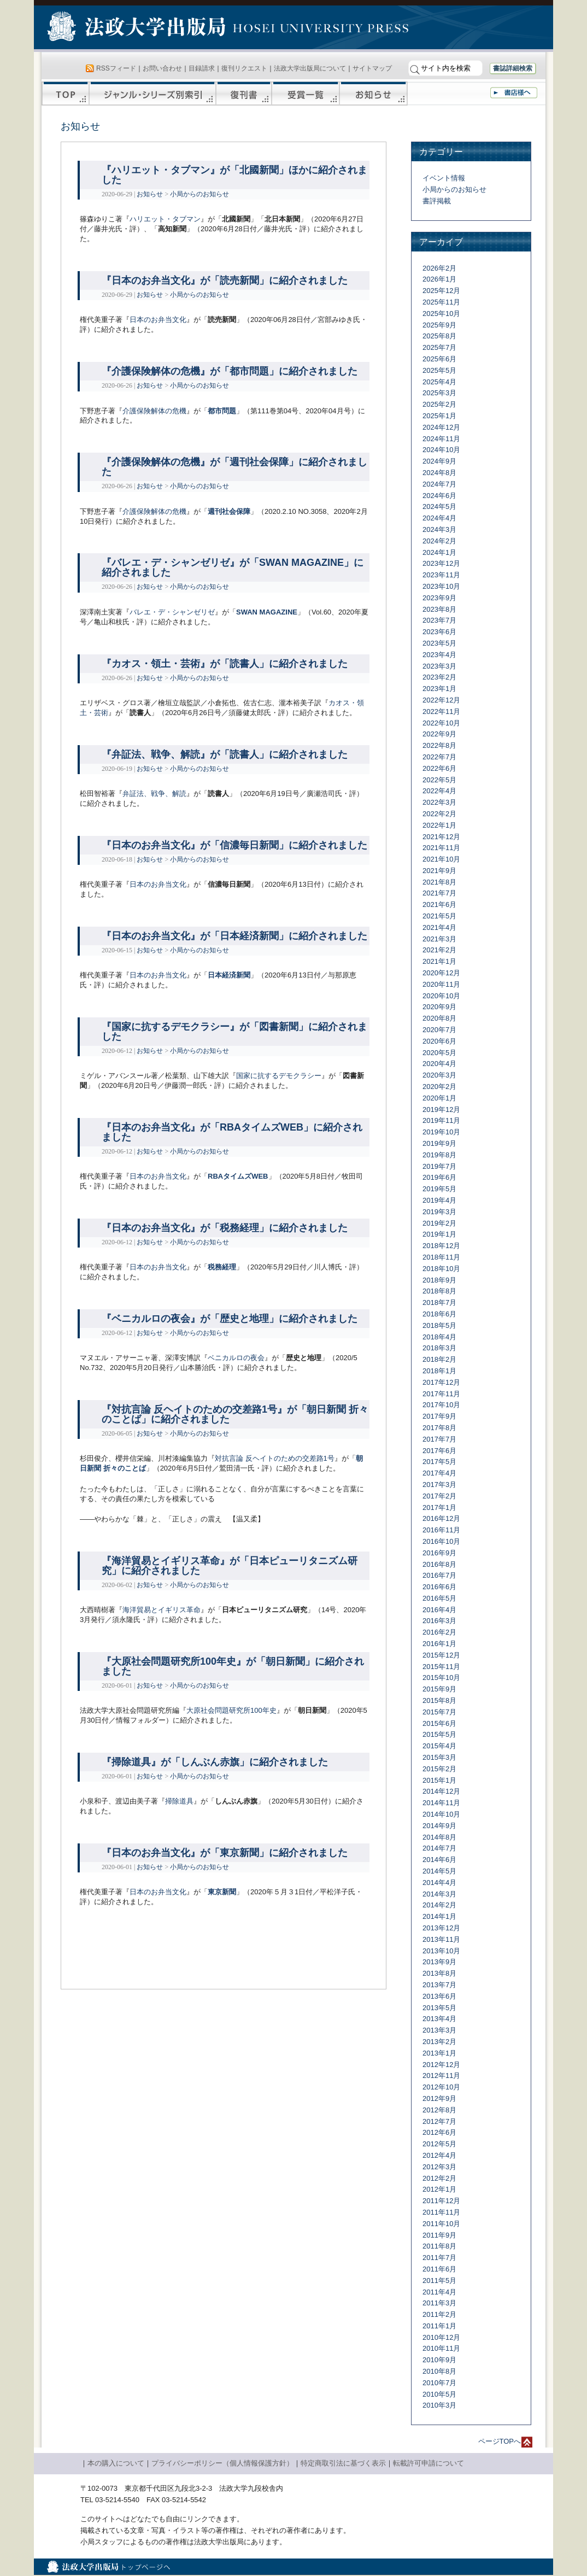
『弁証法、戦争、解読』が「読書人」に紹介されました (225, 754)
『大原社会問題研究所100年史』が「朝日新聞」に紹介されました (233, 1666)
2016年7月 (439, 1575)
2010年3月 (439, 2405)
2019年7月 (439, 1166)
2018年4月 (439, 1337)
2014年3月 (439, 1894)
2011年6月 (439, 2269)
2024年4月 (439, 518)
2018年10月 (441, 1268)
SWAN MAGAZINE (266, 612)
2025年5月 (439, 370)
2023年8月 (439, 609)
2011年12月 (441, 2201)
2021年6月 (439, 904)
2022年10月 (441, 723)
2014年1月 (439, 1916)
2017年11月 (441, 1394)
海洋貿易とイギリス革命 (161, 1610)
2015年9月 (439, 1689)
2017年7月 (439, 1439)
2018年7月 (439, 1302)
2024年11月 (441, 439)
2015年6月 (439, 1723)
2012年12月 (441, 2064)
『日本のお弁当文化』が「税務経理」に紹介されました (225, 1227)
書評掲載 (436, 201)
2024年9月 (439, 461)
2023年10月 (441, 586)
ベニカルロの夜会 (236, 1358)
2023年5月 (439, 643)
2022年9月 (439, 734)
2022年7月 (439, 757)
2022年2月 (439, 814)
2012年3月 (439, 2167)
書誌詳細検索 (512, 68)
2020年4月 (439, 1063)
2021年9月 (439, 871)
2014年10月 (441, 1814)
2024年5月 (439, 506)
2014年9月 (439, 1826)
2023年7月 (439, 620)
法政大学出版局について (310, 68)
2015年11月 (441, 1666)
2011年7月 (439, 2257)
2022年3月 (439, 802)
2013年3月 (439, 2030)
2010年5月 (439, 2394)
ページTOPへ (499, 2441)
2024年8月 (439, 473)
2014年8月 (439, 1837)
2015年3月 (439, 1757)
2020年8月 (439, 1018)
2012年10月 (441, 2087)
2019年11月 (441, 1120)
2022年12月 (441, 700)
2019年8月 (439, 1155)
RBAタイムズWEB (238, 1176)
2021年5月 (439, 916)
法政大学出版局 (138, 28)
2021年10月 (441, 859)
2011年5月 (439, 2280)
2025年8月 (439, 336)
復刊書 (244, 93)
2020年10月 (441, 996)
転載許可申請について (428, 2463)
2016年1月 (439, 1644)
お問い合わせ (162, 68)
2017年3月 (439, 1484)
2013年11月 (441, 1939)
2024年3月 (439, 529)
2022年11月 (441, 711)
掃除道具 (179, 1801)
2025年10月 (441, 313)
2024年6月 (439, 495)
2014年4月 (439, 1882)
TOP (65, 93)
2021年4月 (439, 927)
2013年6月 (439, 1996)
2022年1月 (439, 825)
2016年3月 (439, 1621)
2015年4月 (439, 1746)
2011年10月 (441, 2224)
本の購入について (115, 2463)
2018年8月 (439, 1291)
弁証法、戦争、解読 (154, 793)
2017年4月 (439, 1473)
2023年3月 (439, 666)
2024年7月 (439, 484)
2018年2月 (439, 1359)
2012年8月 (439, 2110)
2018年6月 (439, 1314)
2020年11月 (441, 984)
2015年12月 (441, 1655)
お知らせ (373, 93)
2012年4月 (439, 2155)
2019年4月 (439, 1200)
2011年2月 (439, 2314)
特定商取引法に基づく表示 (343, 2463)
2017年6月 (439, 1451)
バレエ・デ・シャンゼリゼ (172, 612)
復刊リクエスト (244, 68)
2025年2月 (439, 404)
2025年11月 (441, 302)
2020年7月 (439, 1030)
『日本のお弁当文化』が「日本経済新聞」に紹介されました (234, 935)
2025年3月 (439, 393)
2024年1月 (439, 552)
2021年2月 (439, 950)
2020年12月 (441, 973)
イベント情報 (443, 178)
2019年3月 (439, 1212)
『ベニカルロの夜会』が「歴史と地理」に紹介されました (229, 1318)
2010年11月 (441, 2348)
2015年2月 (439, 1769)
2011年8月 (439, 2246)
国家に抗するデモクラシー (278, 1076)
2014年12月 (441, 1791)
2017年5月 (439, 1461)
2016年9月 (439, 1553)
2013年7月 (439, 1985)
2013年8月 (439, 1973)
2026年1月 (439, 279)
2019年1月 (439, 1234)
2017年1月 (439, 1507)
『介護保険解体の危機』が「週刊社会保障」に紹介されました (234, 466)
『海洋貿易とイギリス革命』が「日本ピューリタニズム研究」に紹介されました (229, 1565)
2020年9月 (439, 1007)
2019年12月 (441, 1109)
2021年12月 (441, 837)
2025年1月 (439, 416)
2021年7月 (439, 893)
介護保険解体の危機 (154, 411)
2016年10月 (441, 1541)
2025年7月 (439, 347)
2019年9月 (439, 1143)
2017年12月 (441, 1382)
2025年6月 (439, 359)
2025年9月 (439, 325)
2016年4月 (439, 1610)
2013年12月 (441, 1928)
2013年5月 (439, 2008)
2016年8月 (439, 1564)
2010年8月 (439, 2371)
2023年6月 (439, 632)
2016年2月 (439, 1632)
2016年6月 (439, 1587)
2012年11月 (441, 2075)
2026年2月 (439, 268)
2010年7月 (439, 2383)
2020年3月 (439, 1075)
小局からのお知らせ (199, 194)
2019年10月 (441, 1132)
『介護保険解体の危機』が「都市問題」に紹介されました (229, 371)
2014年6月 (439, 1859)
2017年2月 (439, 1496)
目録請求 (202, 68)
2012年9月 (439, 2098)
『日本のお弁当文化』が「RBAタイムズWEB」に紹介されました (232, 1132)
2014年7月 (439, 1848)
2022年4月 (439, 791)
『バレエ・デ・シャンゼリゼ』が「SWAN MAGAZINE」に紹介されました (232, 567)
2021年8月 (439, 882)
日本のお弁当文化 (158, 319)
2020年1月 (439, 1098)
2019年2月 (439, 1223)
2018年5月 (439, 1325)
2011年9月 (439, 2235)
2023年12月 (441, 563)
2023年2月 (439, 677)
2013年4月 (439, 2019)
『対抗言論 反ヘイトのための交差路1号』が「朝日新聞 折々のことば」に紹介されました (235, 1414)
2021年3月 (439, 939)
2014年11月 (441, 1803)
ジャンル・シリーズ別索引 (152, 93)
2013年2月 (439, 2042)
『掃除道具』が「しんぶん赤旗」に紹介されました (215, 1762)
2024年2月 (439, 541)
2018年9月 (439, 1280)
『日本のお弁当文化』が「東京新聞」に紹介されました (225, 1852)
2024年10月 (441, 450)
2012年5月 (439, 2144)
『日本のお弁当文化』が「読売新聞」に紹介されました (225, 280)
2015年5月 (439, 1734)
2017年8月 (439, 1428)
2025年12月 (441, 290)
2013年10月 (441, 1951)
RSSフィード (116, 68)
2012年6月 (439, 2132)
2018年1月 (439, 1371)
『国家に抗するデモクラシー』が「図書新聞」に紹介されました (234, 1031)
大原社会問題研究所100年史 (231, 1710)
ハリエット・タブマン (165, 219)
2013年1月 (439, 2053)
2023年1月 (439, 688)
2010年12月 (441, 2337)
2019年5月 (439, 1189)
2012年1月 (439, 2189)
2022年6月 (439, 768)
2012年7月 (439, 2121)
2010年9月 (439, 2360)
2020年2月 (439, 1086)
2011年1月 (439, 2326)
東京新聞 (222, 1892)
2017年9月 (439, 1416)
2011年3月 (439, 2303)
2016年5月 (439, 1598)
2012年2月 (439, 2178)
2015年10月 (441, 1677)
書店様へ (513, 92)
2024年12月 (441, 427)
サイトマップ (372, 68)
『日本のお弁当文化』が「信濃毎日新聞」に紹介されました (234, 845)
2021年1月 (439, 961)
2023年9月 (439, 598)
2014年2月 (439, 1905)
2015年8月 (439, 1700)
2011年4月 (439, 2292)
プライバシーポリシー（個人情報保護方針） (222, 2463)
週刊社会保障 (229, 511)
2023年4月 (439, 655)
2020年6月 (439, 1041)
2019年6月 (439, 1177)
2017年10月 (441, 1405)
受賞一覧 (305, 93)
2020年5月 (439, 1053)
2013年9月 (439, 1962)
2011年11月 (441, 2212)
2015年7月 (439, 1712)
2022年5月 (439, 780)
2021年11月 (441, 848)
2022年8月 (439, 745)
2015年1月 (439, 1780)
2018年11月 (441, 1257)
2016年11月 (441, 1530)
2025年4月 (439, 382)
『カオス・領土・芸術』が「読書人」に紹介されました (225, 663)
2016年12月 (441, 1518)
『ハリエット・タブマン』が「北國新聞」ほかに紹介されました (234, 175)
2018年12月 (441, 1246)
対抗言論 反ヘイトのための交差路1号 (274, 1458)
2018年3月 (439, 1348)
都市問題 (222, 411)
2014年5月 (439, 1871)
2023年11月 (441, 575)
